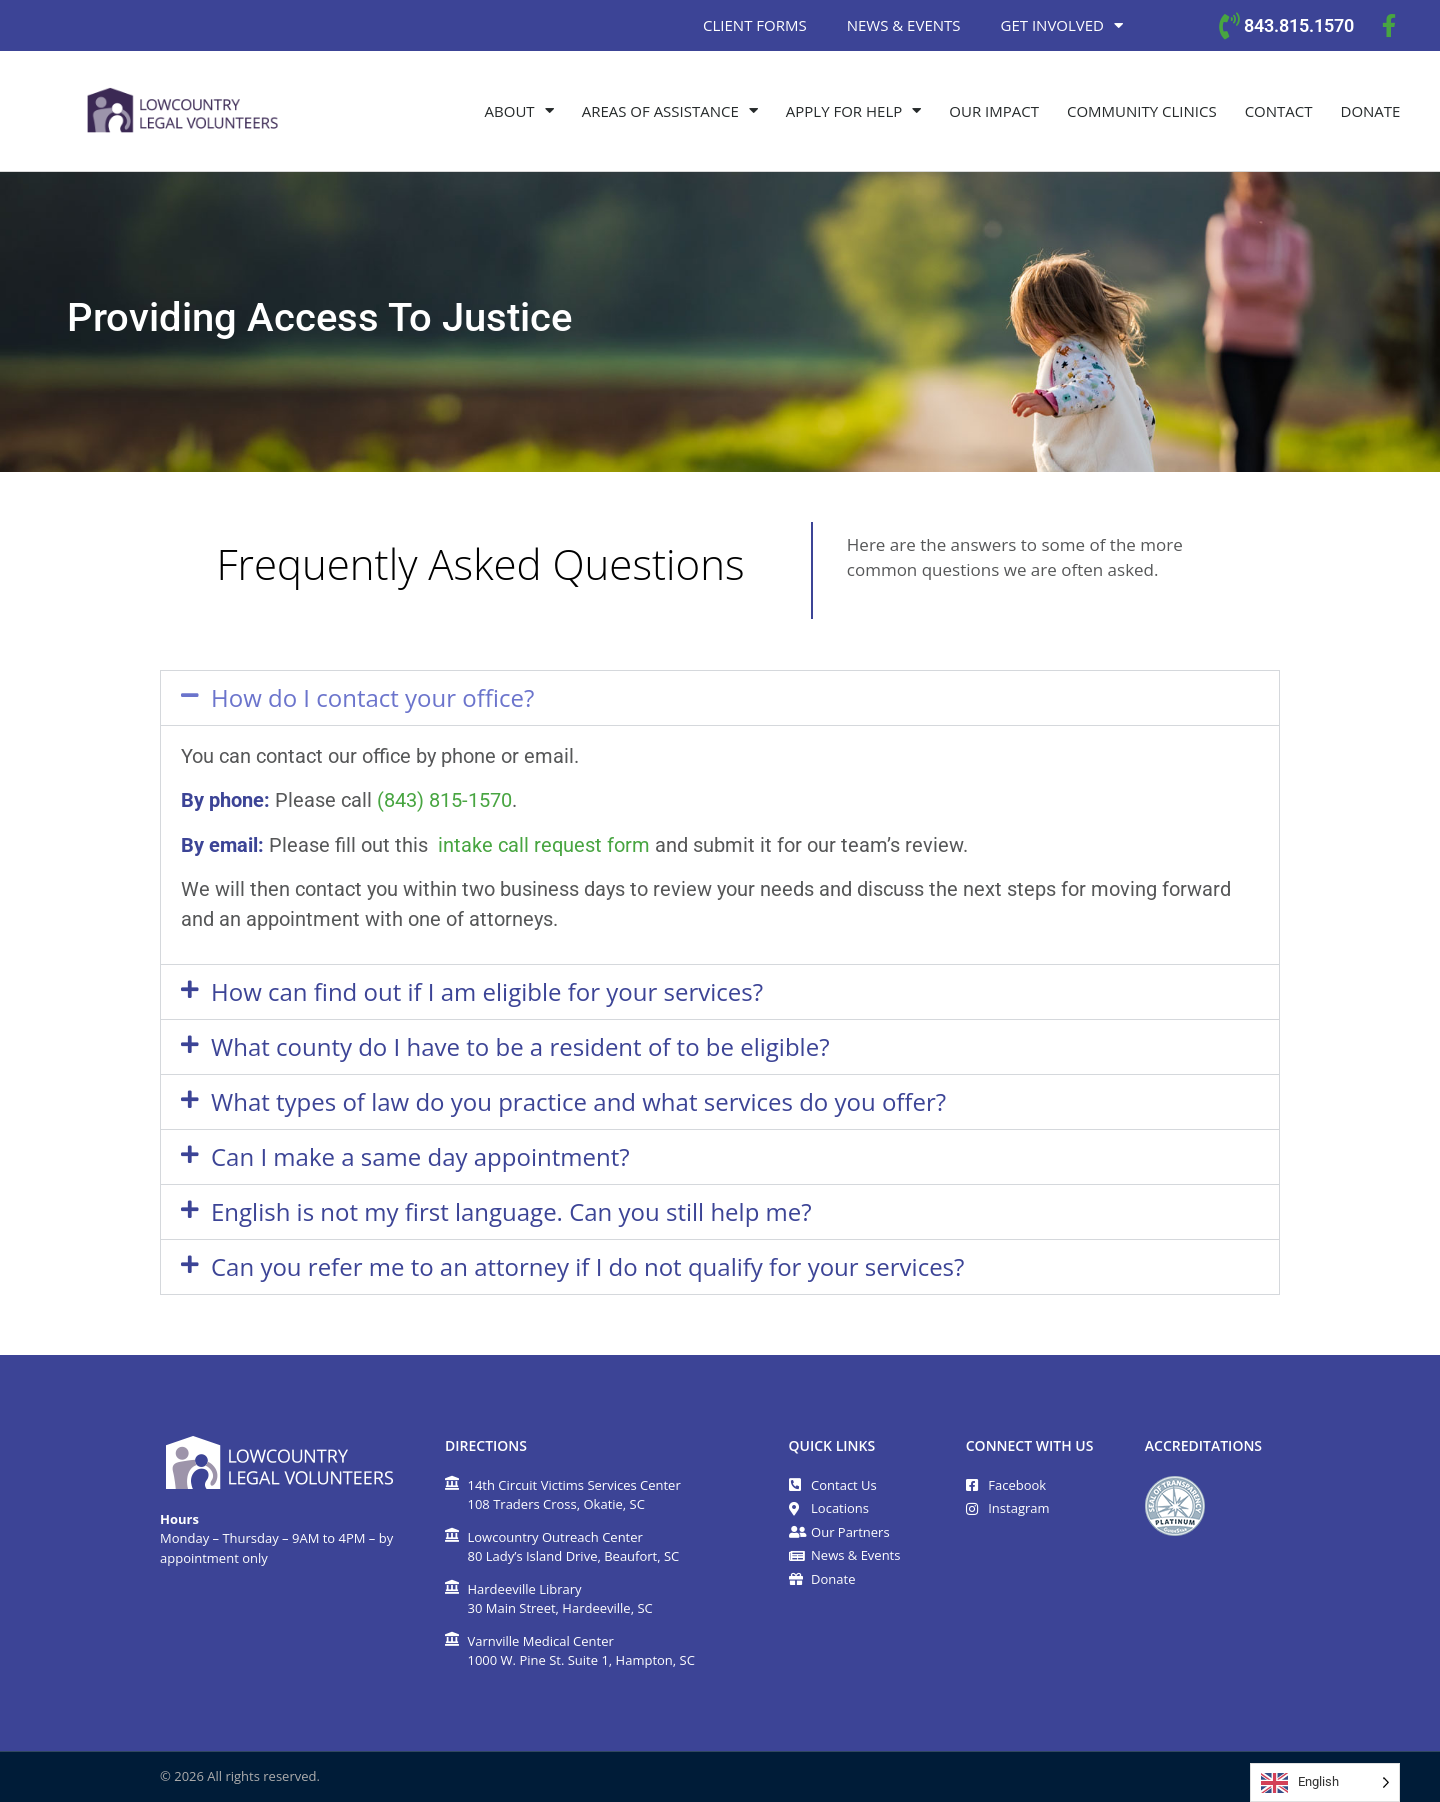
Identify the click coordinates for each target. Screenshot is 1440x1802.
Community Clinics (1142, 111)
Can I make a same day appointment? (420, 1156)
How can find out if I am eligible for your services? (487, 991)
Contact (1279, 111)
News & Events (904, 25)
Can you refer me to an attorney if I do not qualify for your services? (587, 1266)
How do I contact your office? (372, 697)
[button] (720, 698)
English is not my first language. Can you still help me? (511, 1211)
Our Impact (994, 111)
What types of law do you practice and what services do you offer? (578, 1101)
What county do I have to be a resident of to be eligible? (520, 1046)
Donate (1371, 111)
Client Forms (755, 25)
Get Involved (1062, 25)
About (519, 110)
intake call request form (544, 845)
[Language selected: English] (1325, 1782)
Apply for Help (853, 110)
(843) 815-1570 (444, 800)
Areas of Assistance (670, 110)
